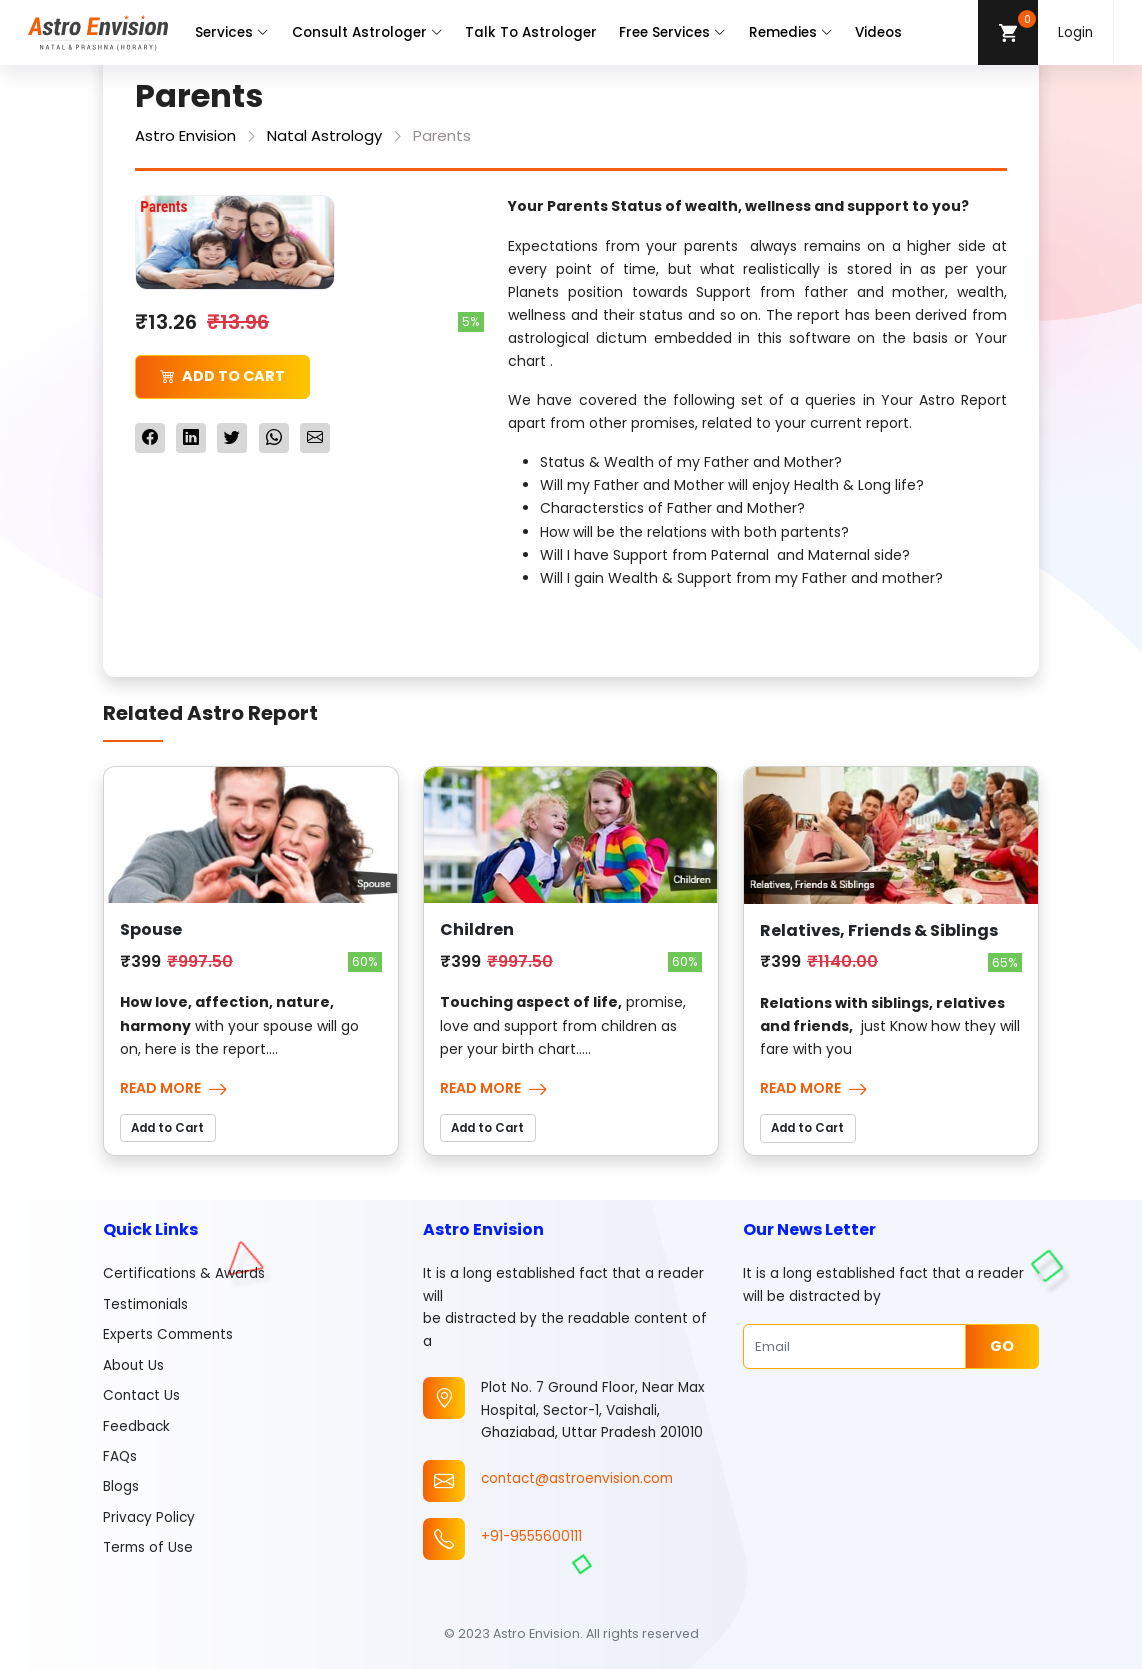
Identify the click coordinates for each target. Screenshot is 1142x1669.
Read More (174, 1088)
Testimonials (145, 1304)
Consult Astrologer (367, 32)
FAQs (120, 1456)
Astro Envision (185, 135)
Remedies (791, 32)
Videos (878, 32)
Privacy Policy (149, 1517)
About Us (133, 1365)
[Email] (854, 1346)
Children (477, 929)
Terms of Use (148, 1547)
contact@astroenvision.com (577, 1478)
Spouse (151, 929)
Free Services (672, 32)
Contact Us (141, 1395)
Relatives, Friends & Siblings (879, 930)
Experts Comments (168, 1334)
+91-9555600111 (531, 1536)
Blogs (121, 1486)
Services (232, 32)
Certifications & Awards (184, 1273)
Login (1075, 32)
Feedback (136, 1426)
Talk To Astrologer (531, 32)
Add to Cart (222, 376)
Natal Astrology (324, 135)
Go (1002, 1346)
